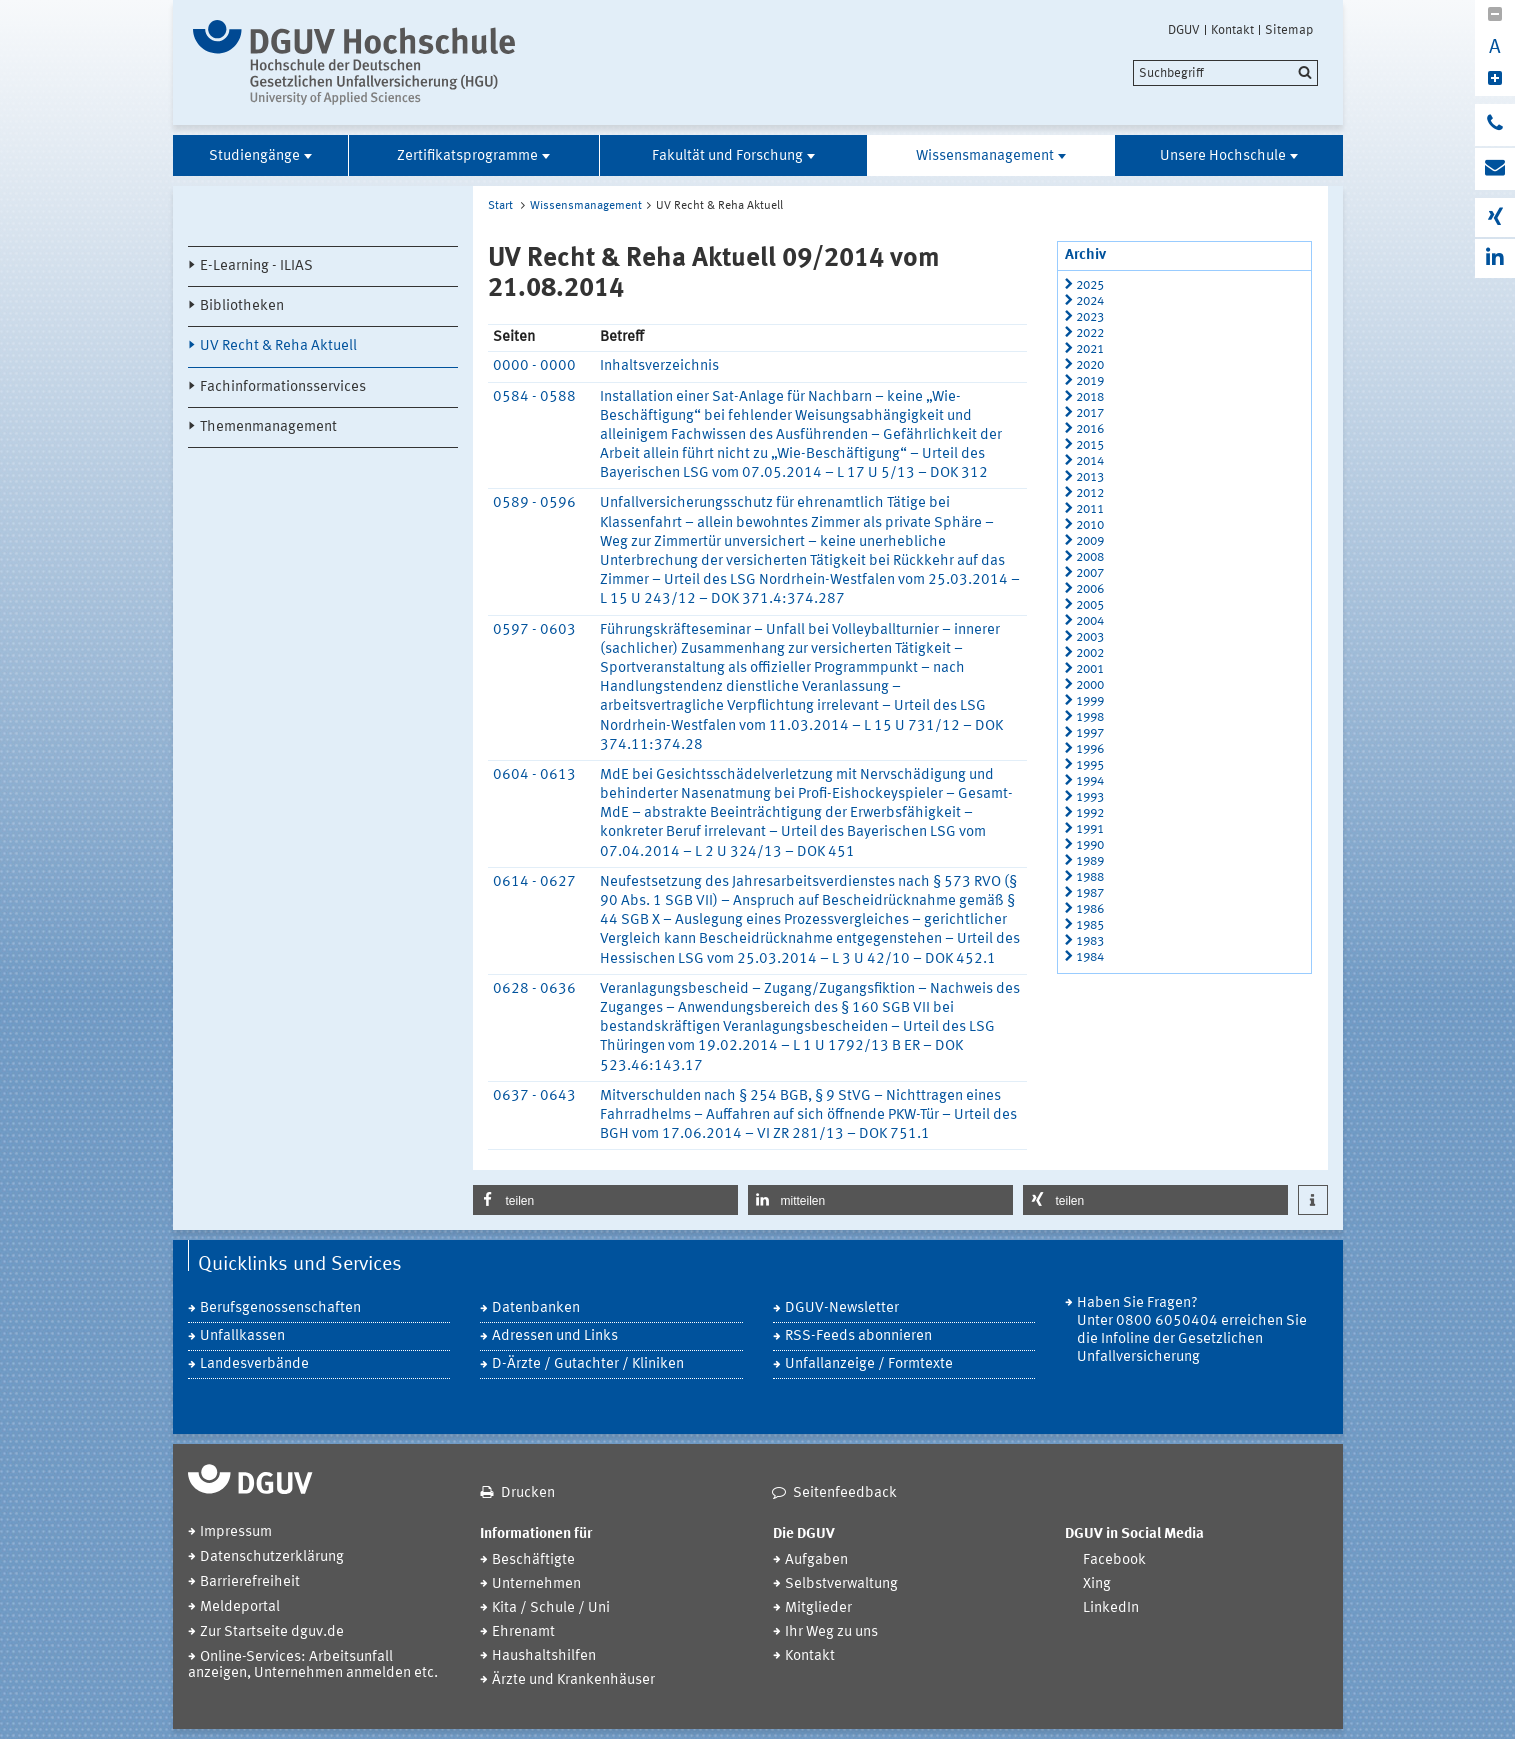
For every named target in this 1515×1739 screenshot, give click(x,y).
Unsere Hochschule (1223, 156)
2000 (1090, 685)
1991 (1090, 829)
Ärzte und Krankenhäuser (573, 1680)
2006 (1090, 589)
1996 (1090, 749)
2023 (1090, 317)
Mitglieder (818, 1608)
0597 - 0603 (534, 630)
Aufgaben (816, 1560)
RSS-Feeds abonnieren (858, 1336)
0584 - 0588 (534, 397)
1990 (1090, 845)
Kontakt (1232, 30)
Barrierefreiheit (250, 1582)
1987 (1090, 893)
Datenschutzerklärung (272, 1557)
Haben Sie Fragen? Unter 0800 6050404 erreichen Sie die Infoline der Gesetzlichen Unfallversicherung (1192, 1330)
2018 (1090, 397)
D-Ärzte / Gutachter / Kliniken (588, 1364)
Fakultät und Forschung (727, 156)
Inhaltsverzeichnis (659, 366)
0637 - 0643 (534, 1096)
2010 (1090, 525)
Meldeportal (240, 1607)
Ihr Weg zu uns (831, 1632)
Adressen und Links (555, 1336)
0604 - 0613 (534, 775)
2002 (1090, 653)
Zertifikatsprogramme (467, 156)
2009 (1090, 541)
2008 (1090, 557)
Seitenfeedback (845, 1493)
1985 (1090, 925)
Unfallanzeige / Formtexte (869, 1364)
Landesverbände (254, 1364)
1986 (1090, 909)
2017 (1090, 413)
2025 (1090, 285)
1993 (1090, 797)
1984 (1090, 957)
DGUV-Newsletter (842, 1308)
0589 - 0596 (534, 503)
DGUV (1184, 30)
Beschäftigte (533, 1560)
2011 (1090, 509)
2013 (1090, 477)
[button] (605, 1200)
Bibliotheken (242, 306)
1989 (1090, 861)
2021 (1090, 349)
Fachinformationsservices (283, 387)
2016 (1090, 429)
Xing (1097, 1584)
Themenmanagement (268, 427)
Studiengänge (254, 156)
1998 (1090, 717)
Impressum (236, 1532)
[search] (1225, 73)
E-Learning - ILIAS (256, 266)
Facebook (1114, 1560)
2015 (1090, 445)
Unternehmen (536, 1584)
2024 (1090, 301)
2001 (1090, 669)
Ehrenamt (523, 1632)
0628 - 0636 (534, 989)
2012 (1090, 493)
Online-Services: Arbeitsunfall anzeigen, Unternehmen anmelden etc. (313, 1665)
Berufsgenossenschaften (280, 1308)
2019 (1090, 381)
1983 (1090, 941)
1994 (1090, 781)
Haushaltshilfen (544, 1656)
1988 (1090, 877)
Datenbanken (536, 1308)
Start (500, 206)
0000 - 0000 (534, 366)
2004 (1090, 621)
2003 (1090, 637)
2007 (1090, 573)
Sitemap (1289, 30)
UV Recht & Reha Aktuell (278, 346)
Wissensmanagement (985, 156)
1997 (1090, 733)
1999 (1090, 701)
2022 (1090, 333)
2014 (1090, 461)
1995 (1090, 765)
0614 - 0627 (534, 882)
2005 (1090, 605)
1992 (1090, 813)
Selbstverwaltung (841, 1584)
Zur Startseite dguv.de (272, 1632)
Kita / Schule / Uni (551, 1608)
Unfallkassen (242, 1336)
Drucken (528, 1493)
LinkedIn (1111, 1608)
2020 (1090, 365)
